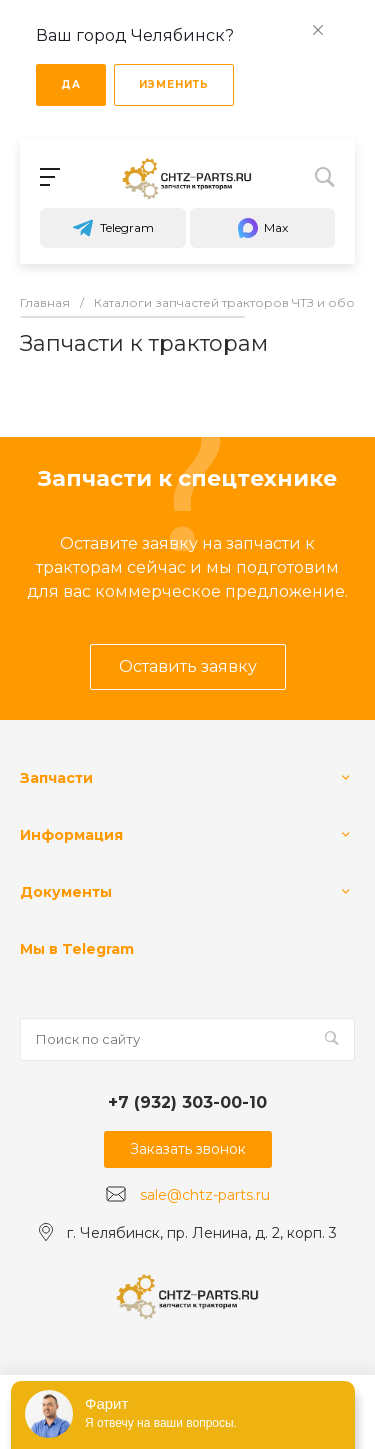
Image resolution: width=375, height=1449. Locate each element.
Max (262, 228)
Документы (66, 892)
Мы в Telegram (77, 949)
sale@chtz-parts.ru (205, 1195)
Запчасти (56, 778)
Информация (71, 835)
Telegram (113, 228)
